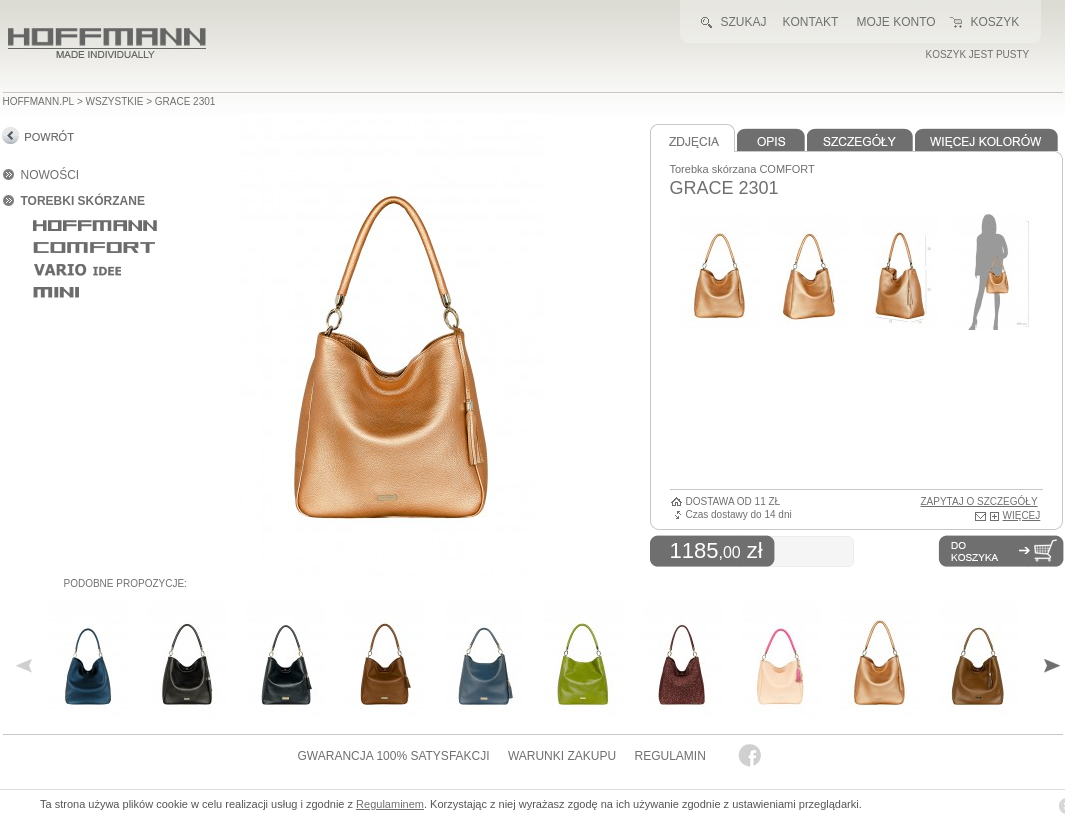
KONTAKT (811, 22)
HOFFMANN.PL (39, 101)
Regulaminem (390, 804)
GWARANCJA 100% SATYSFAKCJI (394, 756)
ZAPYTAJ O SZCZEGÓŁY (979, 501)
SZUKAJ (744, 22)
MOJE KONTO (896, 22)
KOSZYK (995, 22)
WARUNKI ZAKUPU (562, 756)
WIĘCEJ (1022, 515)
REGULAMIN (669, 756)
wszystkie (115, 101)
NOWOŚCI (50, 175)
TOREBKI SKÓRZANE (83, 201)
